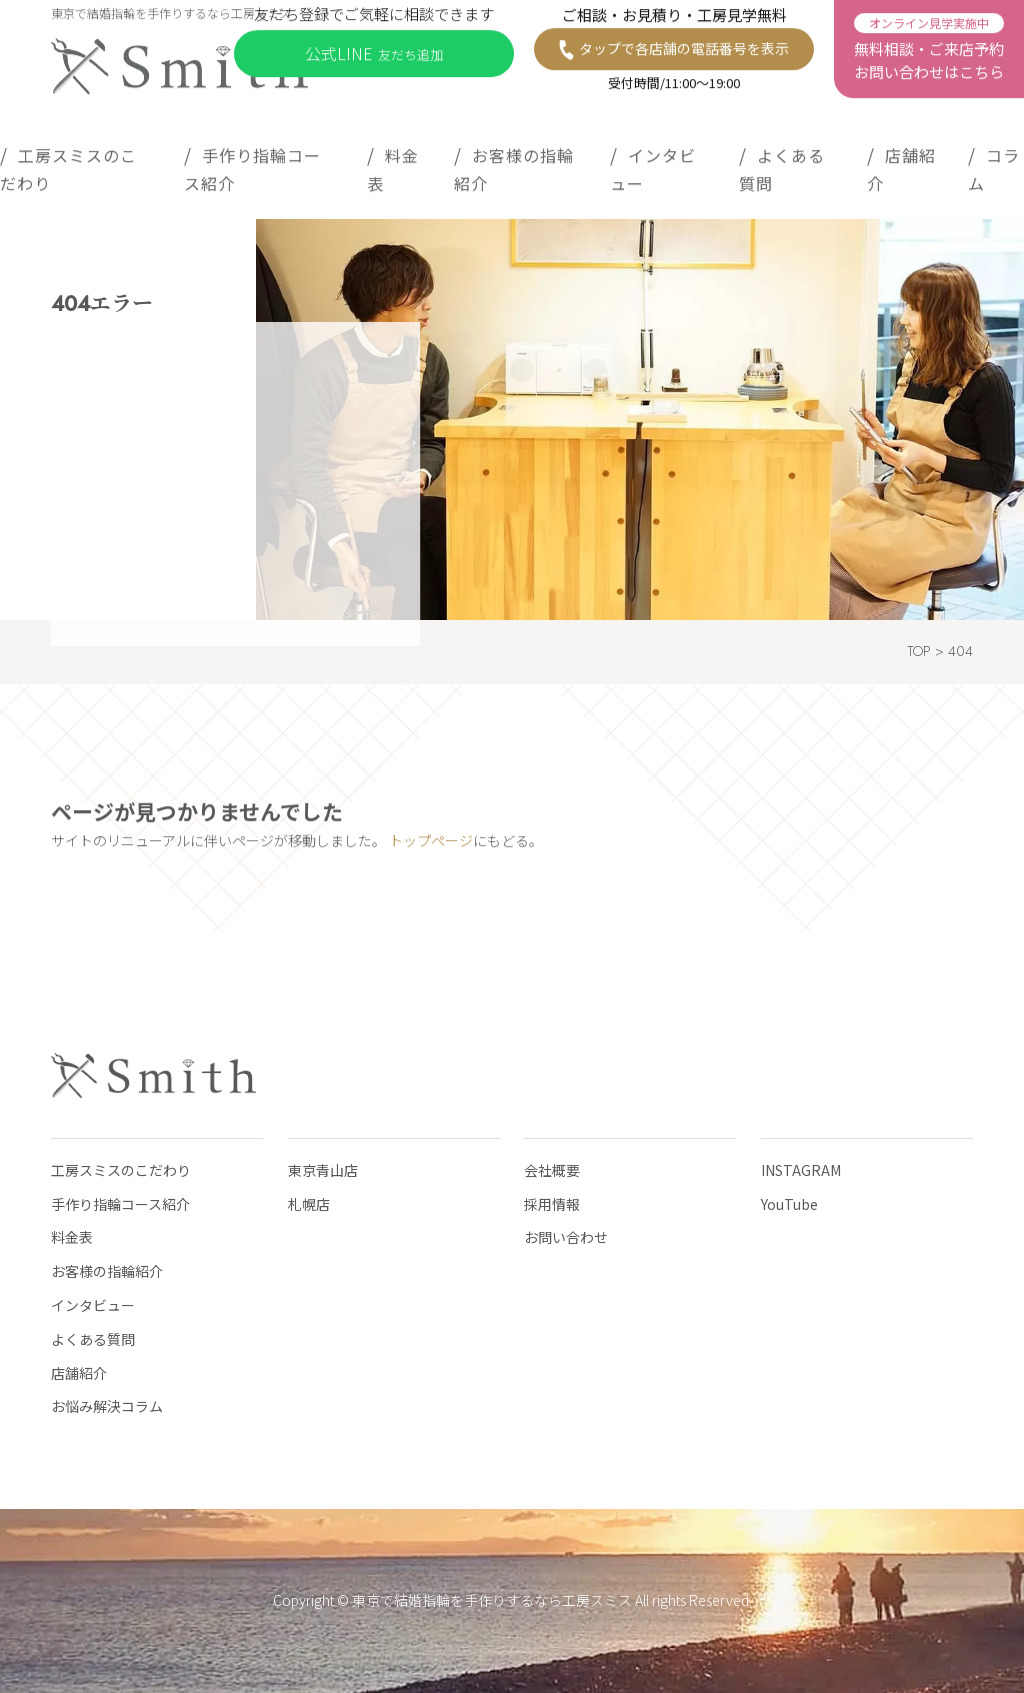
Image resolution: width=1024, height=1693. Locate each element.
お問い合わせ (566, 1237)
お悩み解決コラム (107, 1406)
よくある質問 (782, 165)
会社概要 (552, 1170)
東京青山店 (323, 1170)
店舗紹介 (901, 165)
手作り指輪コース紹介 (252, 165)
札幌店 (309, 1204)
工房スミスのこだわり (68, 165)
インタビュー (653, 165)
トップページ (431, 846)
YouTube (789, 1204)
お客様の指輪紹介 (514, 165)
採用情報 (552, 1204)
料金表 (393, 165)
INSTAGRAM (801, 1170)
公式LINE (374, 48)
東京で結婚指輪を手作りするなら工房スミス (492, 1600)
